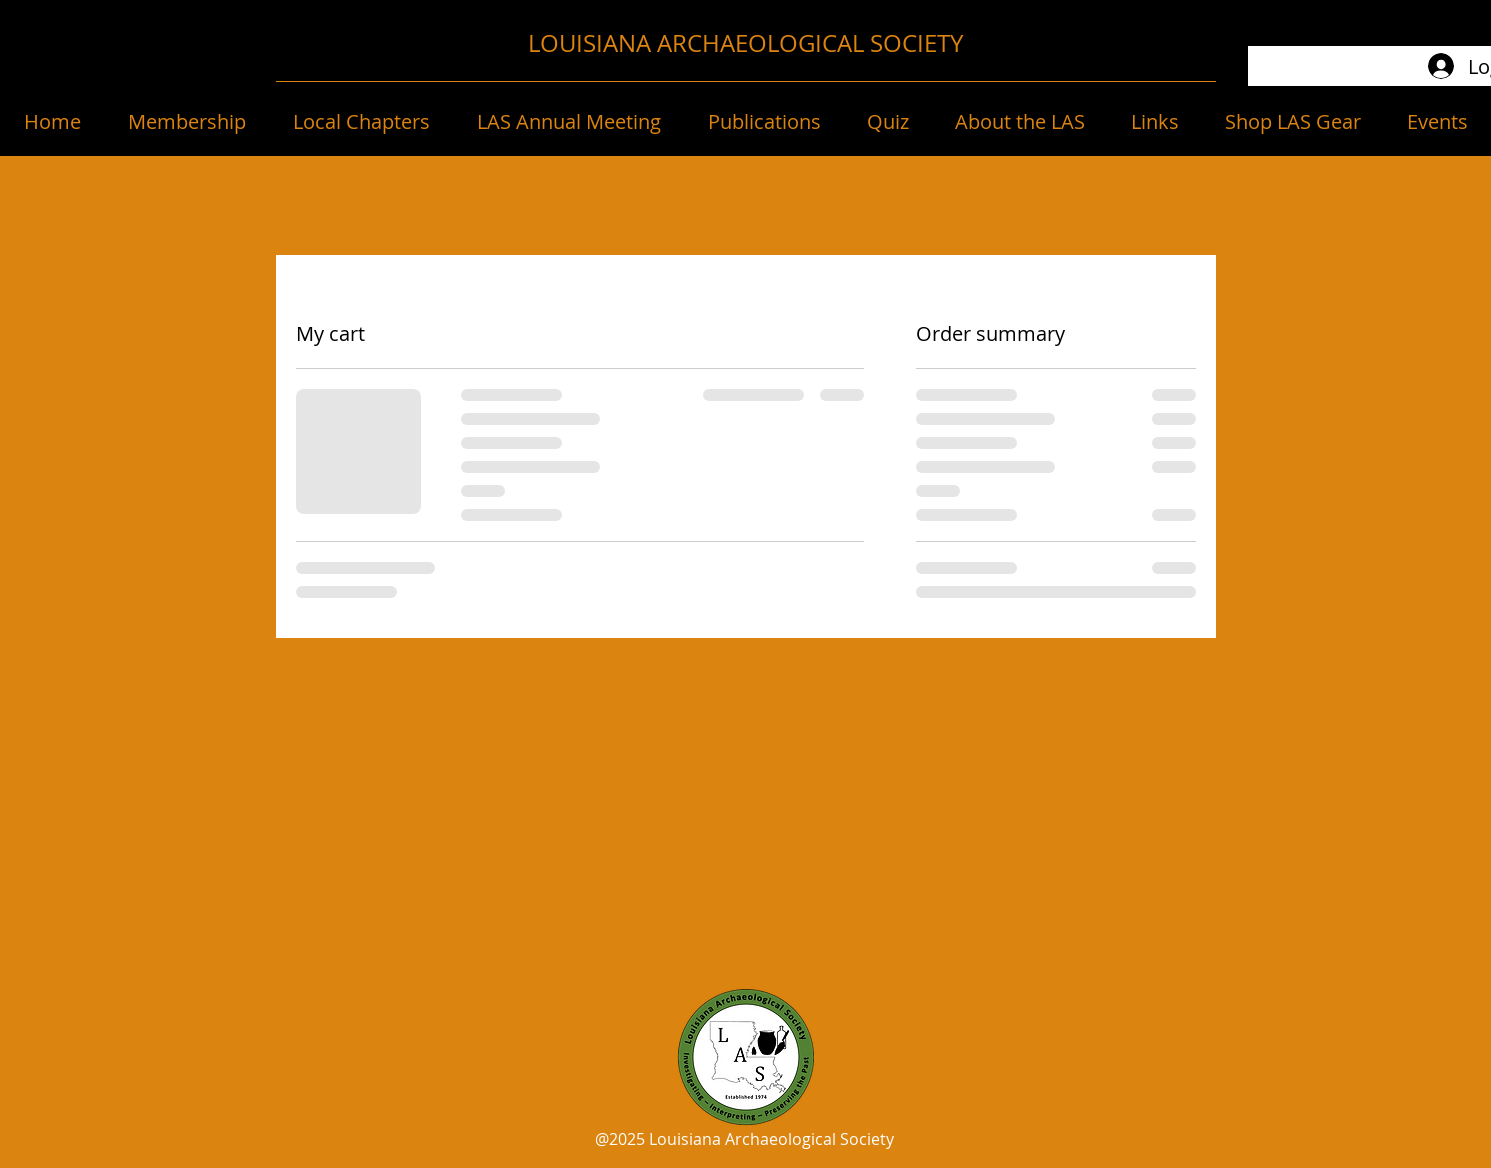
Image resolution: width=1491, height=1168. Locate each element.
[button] (186, 122)
